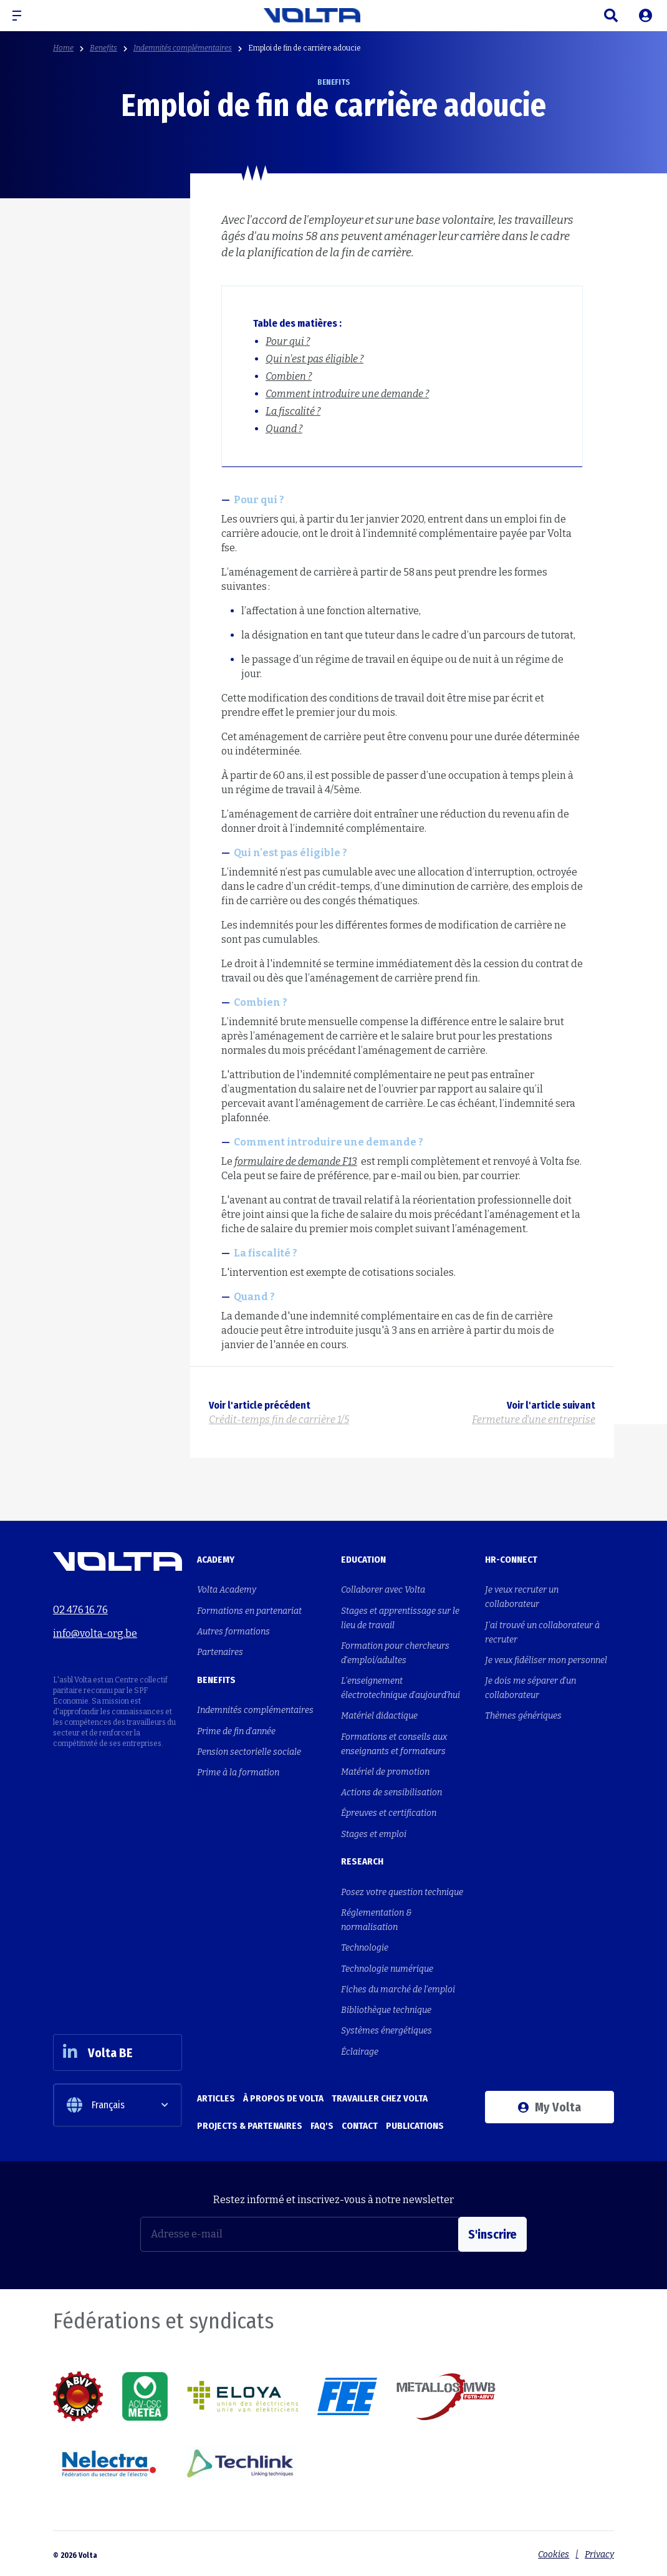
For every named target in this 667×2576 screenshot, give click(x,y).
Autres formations (233, 1631)
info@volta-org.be (95, 1633)
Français (96, 2103)
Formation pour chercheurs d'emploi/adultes (395, 1652)
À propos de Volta (283, 2095)
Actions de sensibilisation (391, 1791)
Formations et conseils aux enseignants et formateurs (394, 1742)
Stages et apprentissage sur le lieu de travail (400, 1617)
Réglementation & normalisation (376, 1918)
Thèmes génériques (523, 1715)
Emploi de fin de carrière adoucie (304, 48)
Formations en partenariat (249, 1610)
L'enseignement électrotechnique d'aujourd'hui (400, 1687)
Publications (415, 2122)
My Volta (549, 2103)
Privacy (599, 2552)
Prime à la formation (238, 1771)
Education (363, 1559)
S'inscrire (492, 2231)
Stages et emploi (373, 1832)
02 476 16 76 (80, 1609)
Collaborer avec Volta (383, 1590)
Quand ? (284, 429)
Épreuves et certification (388, 1812)
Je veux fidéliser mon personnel (546, 1659)
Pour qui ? (288, 341)
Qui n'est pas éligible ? (314, 359)
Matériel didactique (379, 1715)
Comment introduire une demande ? (347, 394)
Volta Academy (226, 1590)
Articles (216, 2095)
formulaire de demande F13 (295, 1161)
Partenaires (220, 1651)
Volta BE (98, 2049)
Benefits (103, 48)
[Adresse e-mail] (299, 2231)
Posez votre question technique (402, 1890)
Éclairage (359, 2048)
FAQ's (322, 2122)
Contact (360, 2122)
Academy (215, 1559)
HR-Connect (511, 1559)
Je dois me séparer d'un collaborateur (530, 1687)
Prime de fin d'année (236, 1730)
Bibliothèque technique (386, 2007)
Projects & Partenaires (249, 2122)
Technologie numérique (387, 1966)
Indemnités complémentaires (182, 48)
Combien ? (289, 376)
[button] (21, 15)
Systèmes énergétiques (386, 2028)
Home (63, 48)
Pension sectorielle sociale (249, 1750)
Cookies (553, 2552)
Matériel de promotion (385, 1770)
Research (362, 1860)
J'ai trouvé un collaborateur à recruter (542, 1631)
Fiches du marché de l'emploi (398, 1987)
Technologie (364, 1946)
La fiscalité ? (293, 411)
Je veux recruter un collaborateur (522, 1597)
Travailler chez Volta (380, 2095)
